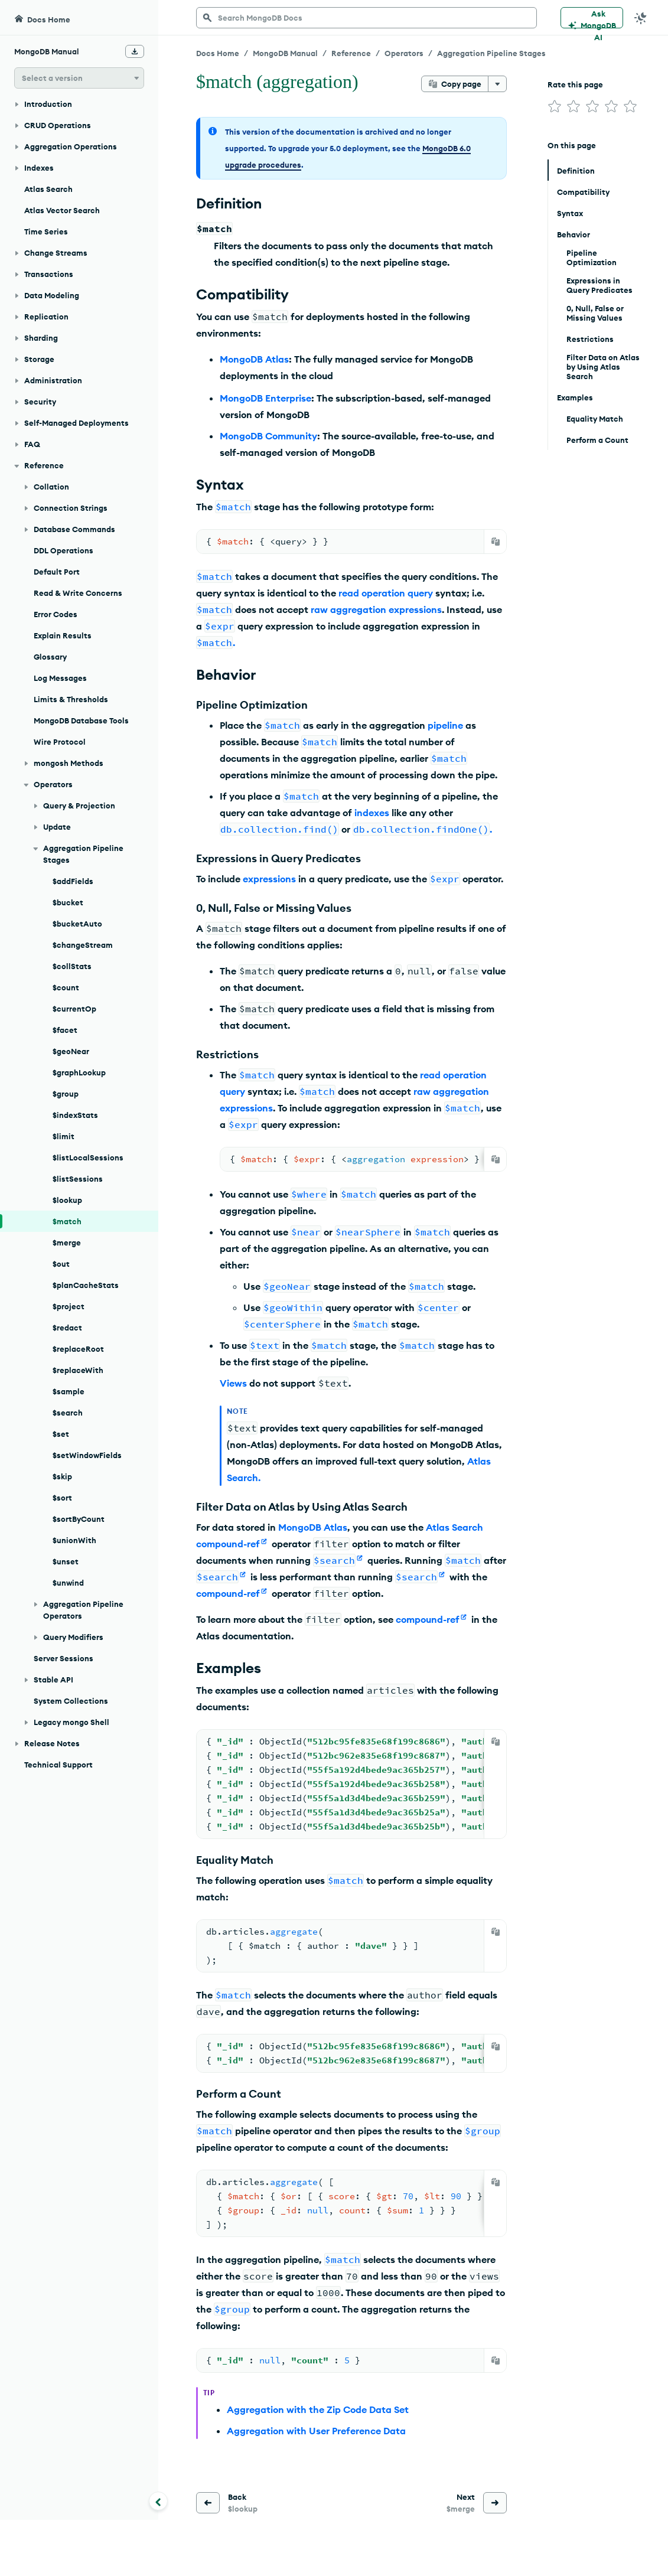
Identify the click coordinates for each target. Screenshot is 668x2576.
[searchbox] (366, 17)
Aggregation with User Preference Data (316, 2431)
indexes (371, 813)
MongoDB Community (268, 436)
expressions (269, 879)
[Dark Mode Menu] (641, 17)
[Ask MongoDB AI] (592, 17)
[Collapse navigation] (158, 2501)
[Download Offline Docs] (134, 51)
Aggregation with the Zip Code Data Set (318, 2409)
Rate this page (575, 84)
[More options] (497, 84)
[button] (79, 78)
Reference (351, 53)
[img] (555, 106)
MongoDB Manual (285, 53)
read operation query (385, 593)
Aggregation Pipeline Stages (491, 53)
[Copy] (495, 541)
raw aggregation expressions (376, 609)
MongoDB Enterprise (265, 398)
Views (233, 1383)
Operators (403, 53)
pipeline (445, 725)
